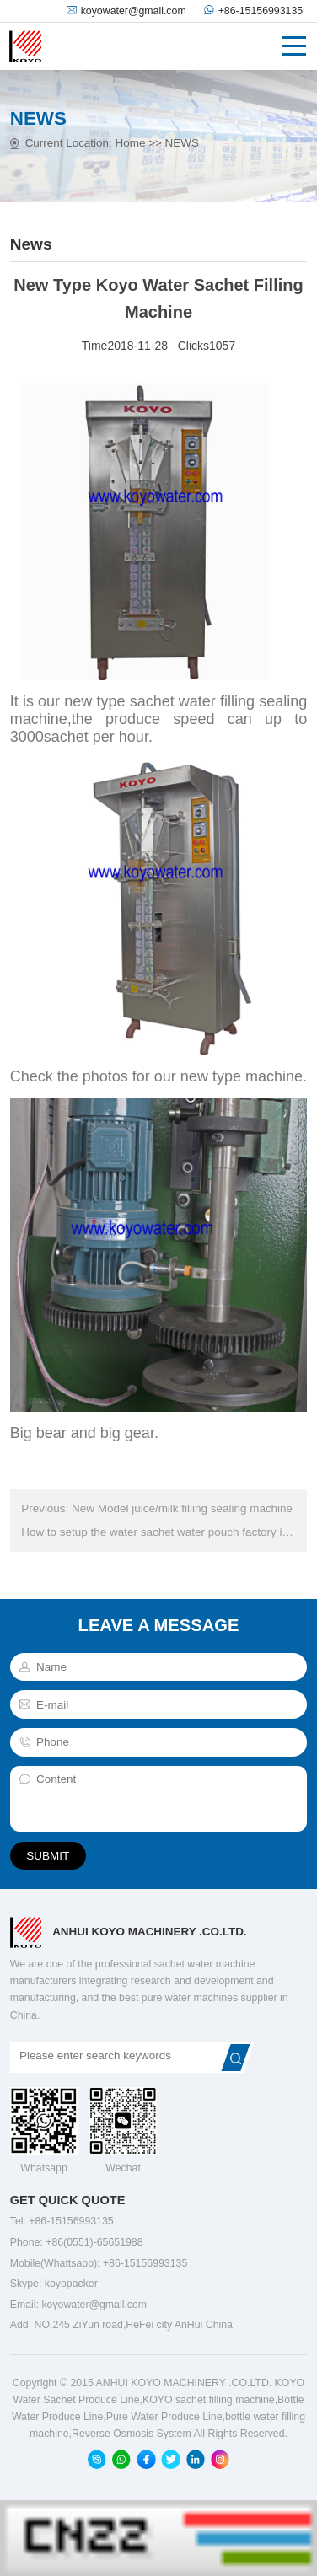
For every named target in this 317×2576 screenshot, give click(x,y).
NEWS (182, 143)
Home (130, 143)
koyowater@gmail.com (133, 11)
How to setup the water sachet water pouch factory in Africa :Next (158, 1532)
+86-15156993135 (260, 11)
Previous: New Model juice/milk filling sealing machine (156, 1508)
